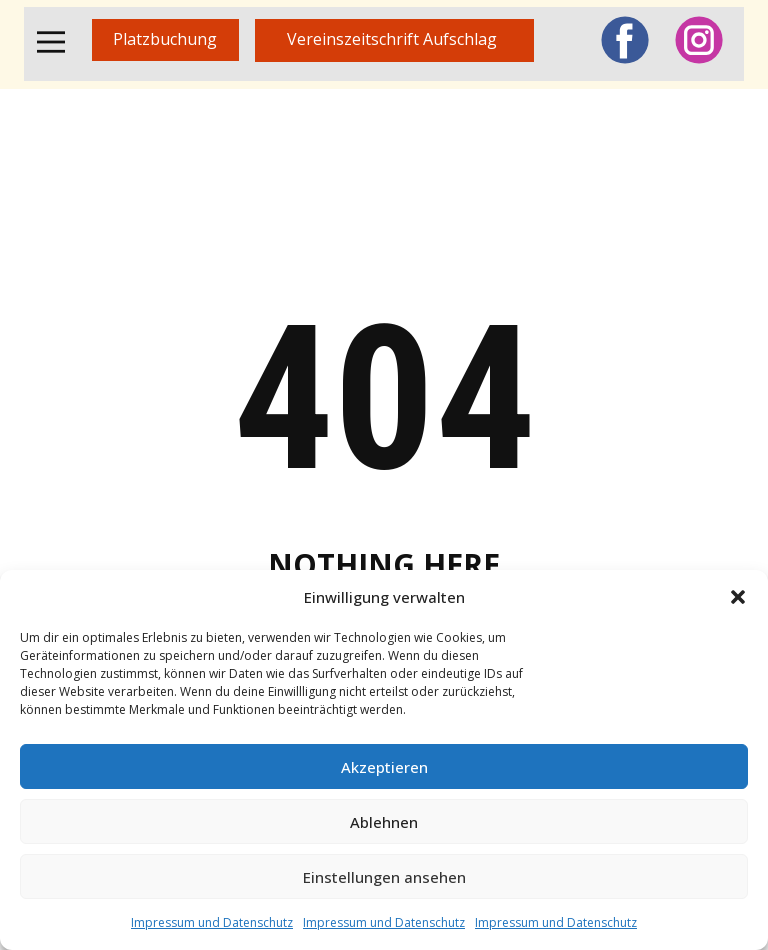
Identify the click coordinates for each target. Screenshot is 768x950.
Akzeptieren (384, 767)
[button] (738, 597)
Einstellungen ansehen (384, 877)
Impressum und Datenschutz (212, 922)
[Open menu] (51, 42)
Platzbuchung (165, 39)
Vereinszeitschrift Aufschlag (394, 39)
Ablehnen (384, 822)
